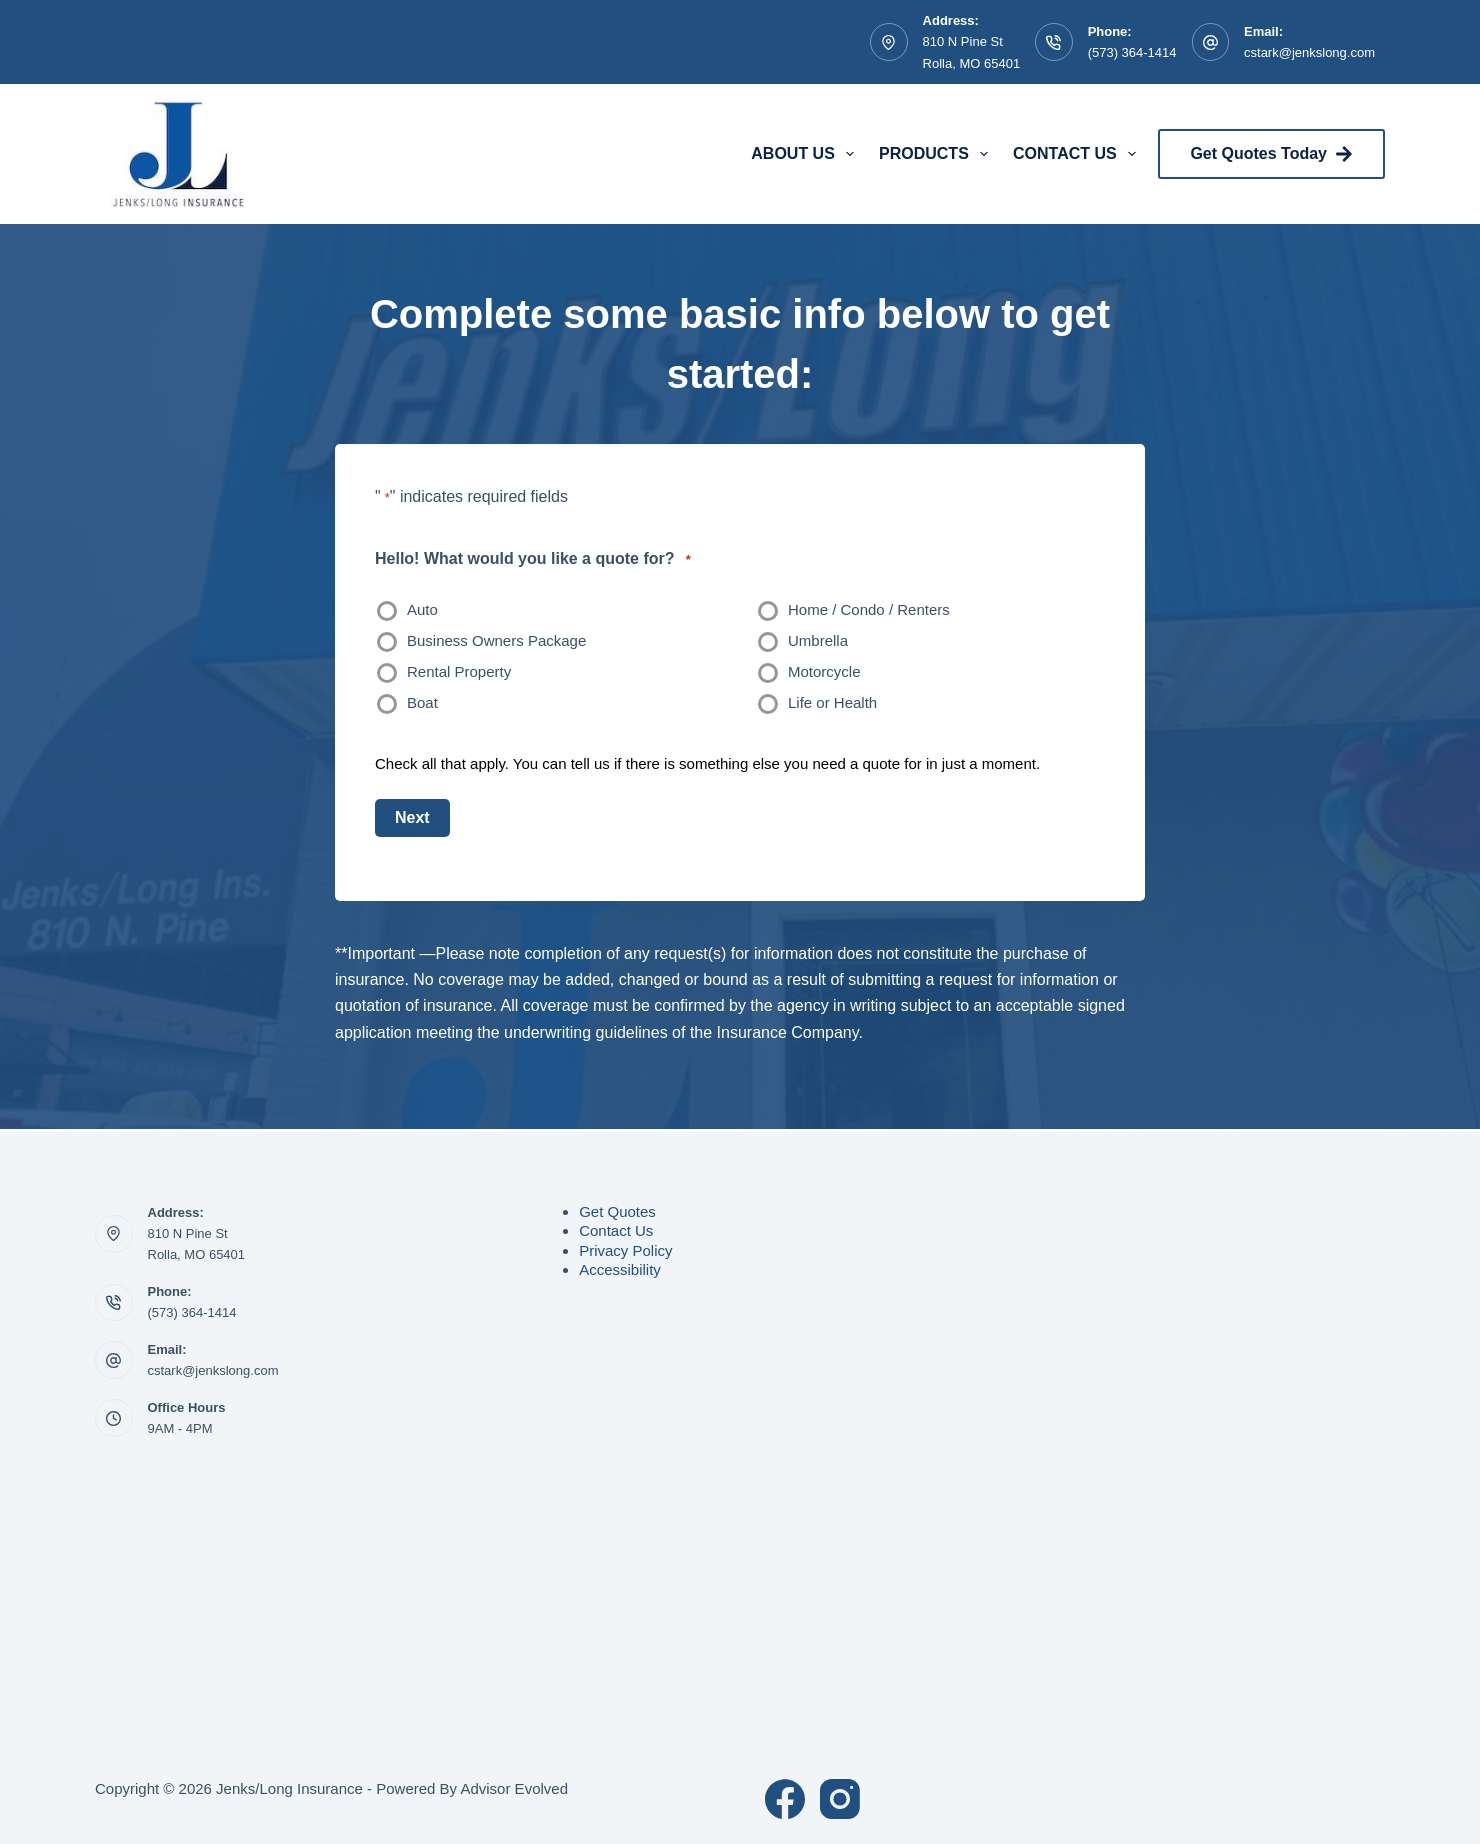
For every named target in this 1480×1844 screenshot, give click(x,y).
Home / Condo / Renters (869, 609)
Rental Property (459, 671)
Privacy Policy (625, 1250)
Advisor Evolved (514, 1788)
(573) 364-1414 (1132, 52)
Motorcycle (824, 671)
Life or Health (832, 702)
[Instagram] (840, 1799)
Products (937, 154)
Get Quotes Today (1271, 154)
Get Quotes (617, 1211)
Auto (422, 609)
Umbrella (818, 640)
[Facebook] (785, 1799)
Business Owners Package (496, 640)
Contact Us (1078, 154)
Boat (422, 702)
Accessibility (620, 1269)
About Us (806, 154)
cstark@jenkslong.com (1309, 52)
